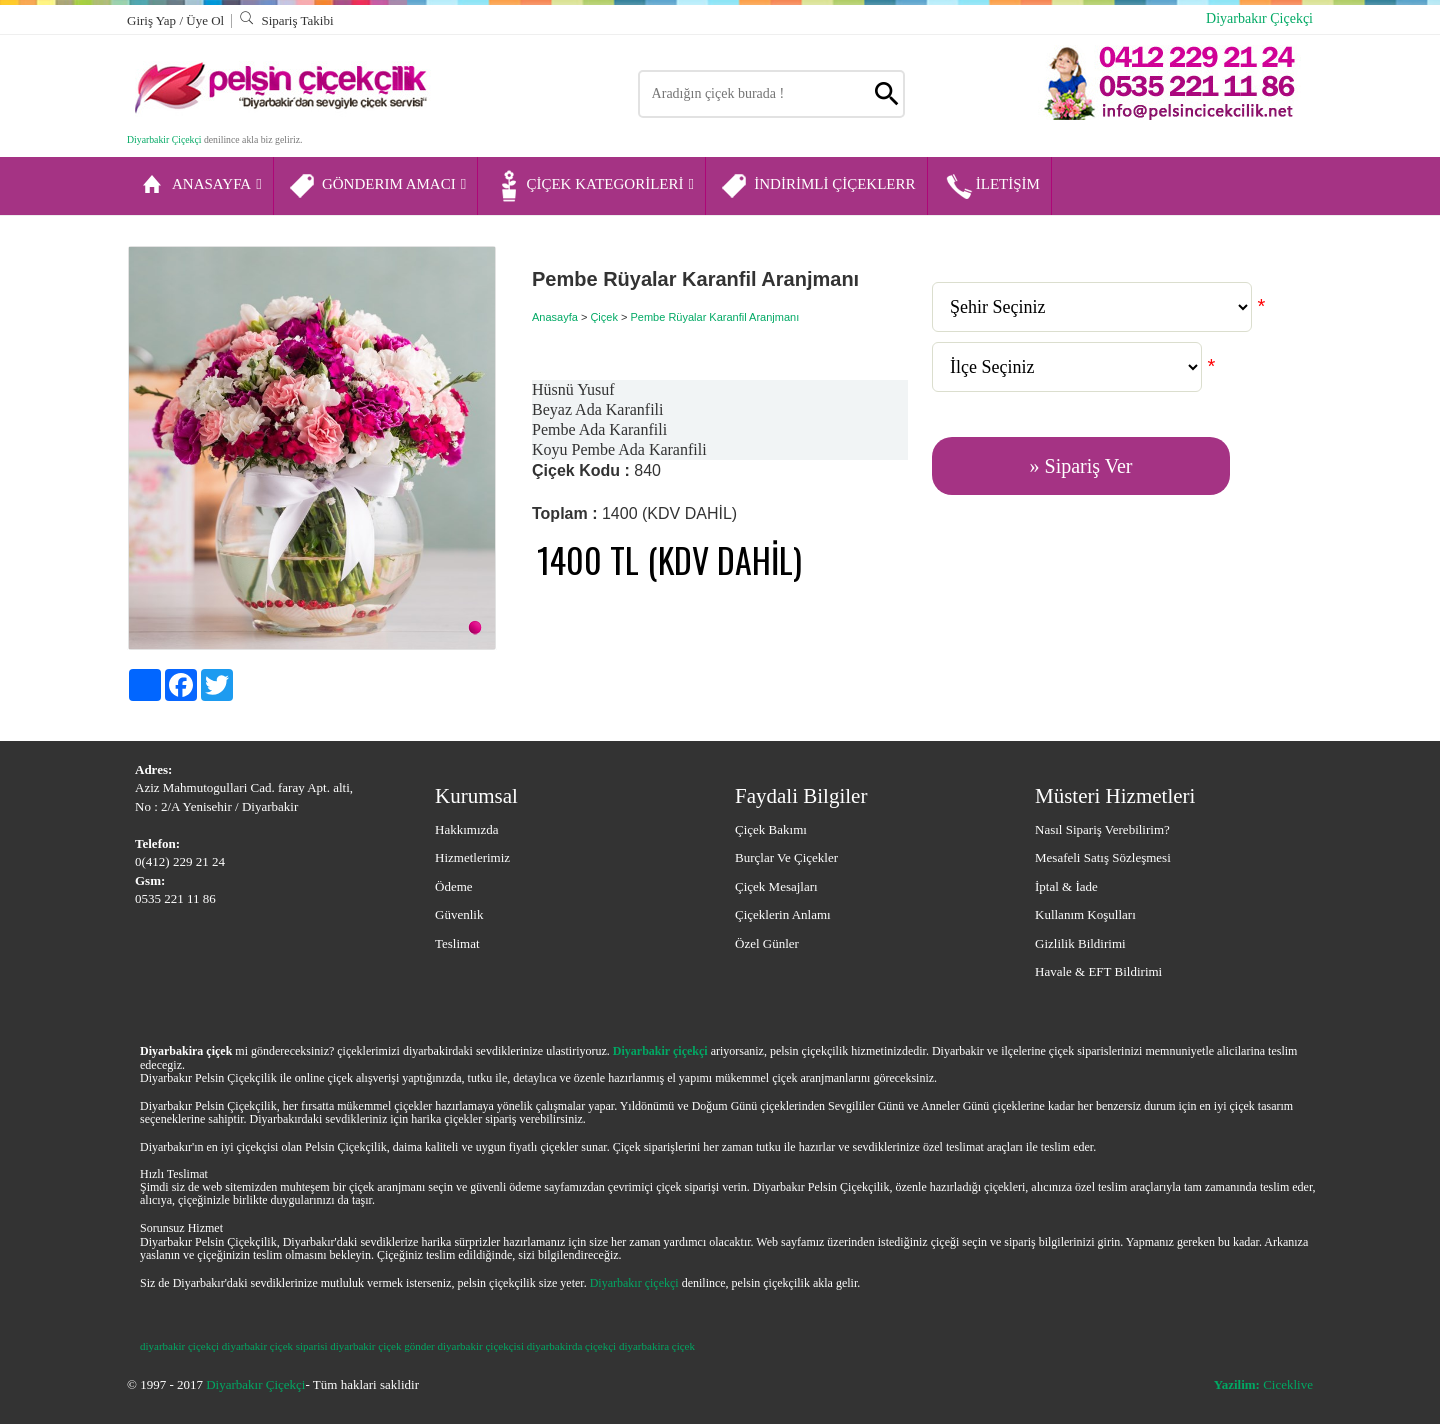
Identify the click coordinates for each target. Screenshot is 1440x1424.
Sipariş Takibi (286, 20)
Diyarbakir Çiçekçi (164, 139)
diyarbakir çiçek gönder (382, 1346)
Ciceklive (1263, 1384)
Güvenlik (459, 914)
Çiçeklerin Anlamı (783, 914)
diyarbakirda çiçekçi (571, 1346)
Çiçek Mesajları (776, 886)
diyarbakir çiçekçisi (481, 1346)
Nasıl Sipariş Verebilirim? (1102, 829)
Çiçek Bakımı (771, 829)
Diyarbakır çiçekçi (634, 1283)
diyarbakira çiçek (657, 1346)
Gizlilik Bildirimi (1080, 943)
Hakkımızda (467, 829)
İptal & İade (1066, 886)
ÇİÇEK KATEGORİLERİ (593, 186)
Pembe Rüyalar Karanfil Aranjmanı (714, 317)
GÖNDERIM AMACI (377, 186)
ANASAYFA (200, 186)
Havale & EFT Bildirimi (1098, 971)
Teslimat (457, 943)
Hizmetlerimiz (472, 857)
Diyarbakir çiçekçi (660, 1051)
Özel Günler (767, 943)
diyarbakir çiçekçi (179, 1346)
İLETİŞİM (991, 186)
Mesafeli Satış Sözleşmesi (1103, 857)
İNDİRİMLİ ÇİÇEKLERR (817, 186)
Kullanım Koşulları (1085, 914)
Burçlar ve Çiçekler (786, 857)
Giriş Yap (153, 20)
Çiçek (604, 317)
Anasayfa (555, 317)
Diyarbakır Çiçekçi (1259, 18)
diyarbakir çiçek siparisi (275, 1346)
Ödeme (454, 886)
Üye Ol (205, 20)
